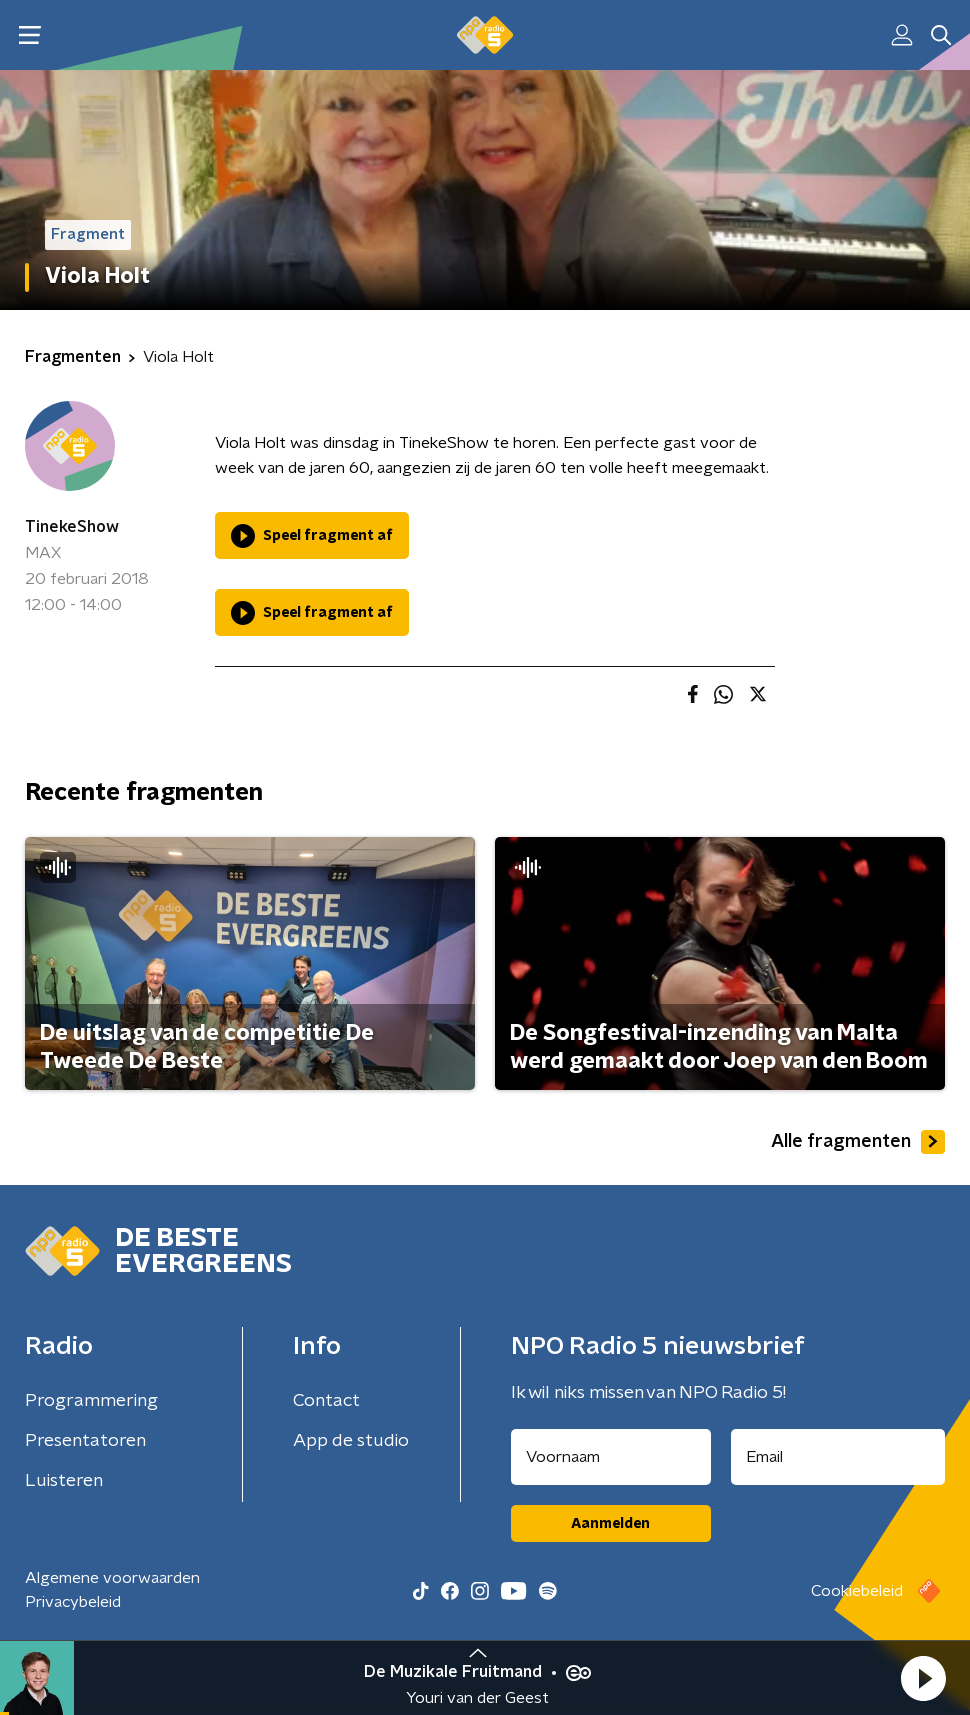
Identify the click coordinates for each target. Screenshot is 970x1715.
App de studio (351, 1441)
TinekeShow (72, 527)
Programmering (91, 1401)
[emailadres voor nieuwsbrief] (838, 1457)
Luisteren (64, 1481)
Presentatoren (85, 1441)
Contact (326, 1401)
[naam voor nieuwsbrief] (611, 1457)
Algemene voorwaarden (112, 1578)
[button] (923, 1678)
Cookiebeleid (857, 1591)
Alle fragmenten (858, 1142)
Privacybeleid (73, 1602)
